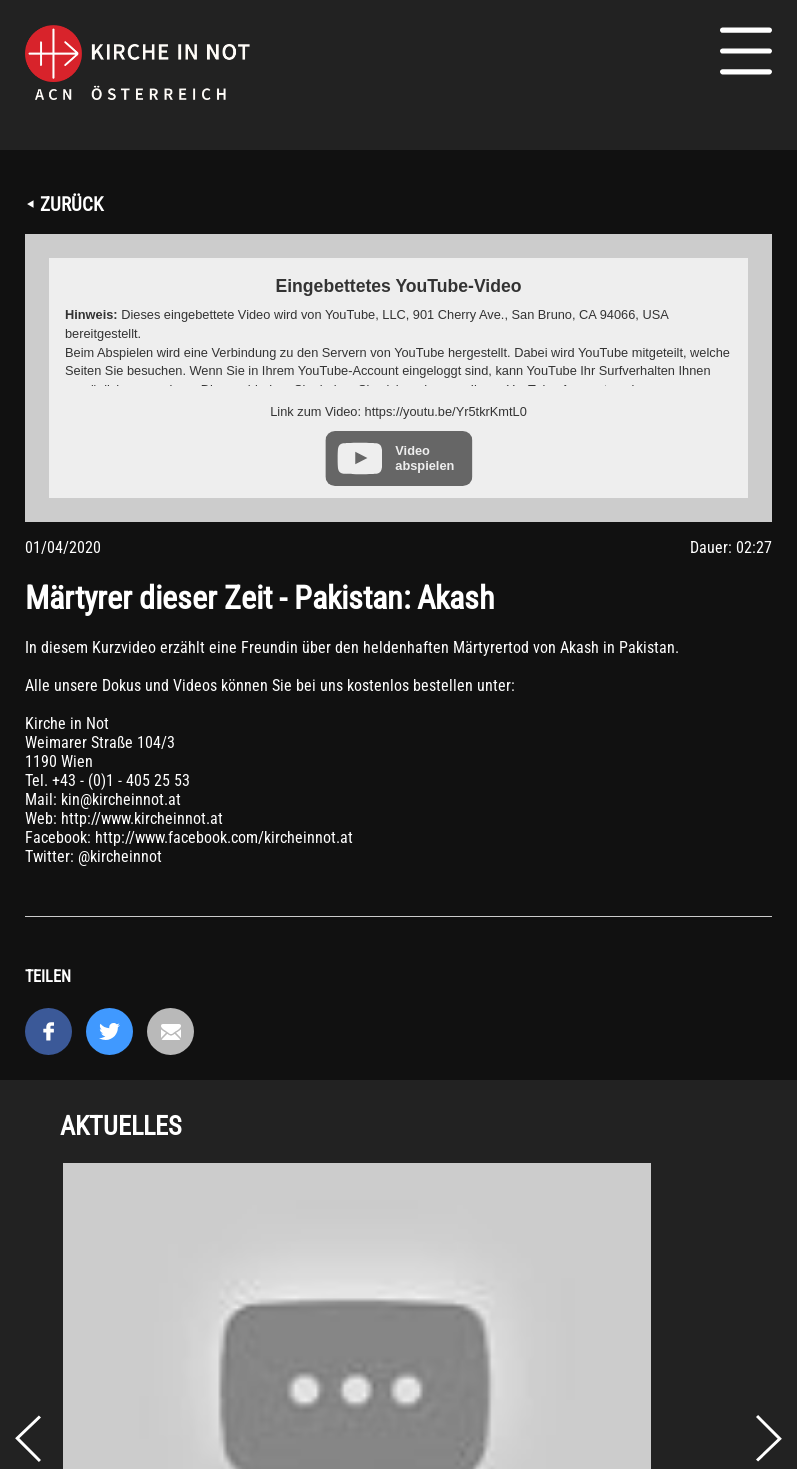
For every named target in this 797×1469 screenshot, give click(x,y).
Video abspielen (424, 458)
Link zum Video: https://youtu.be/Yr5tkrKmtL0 (398, 411)
